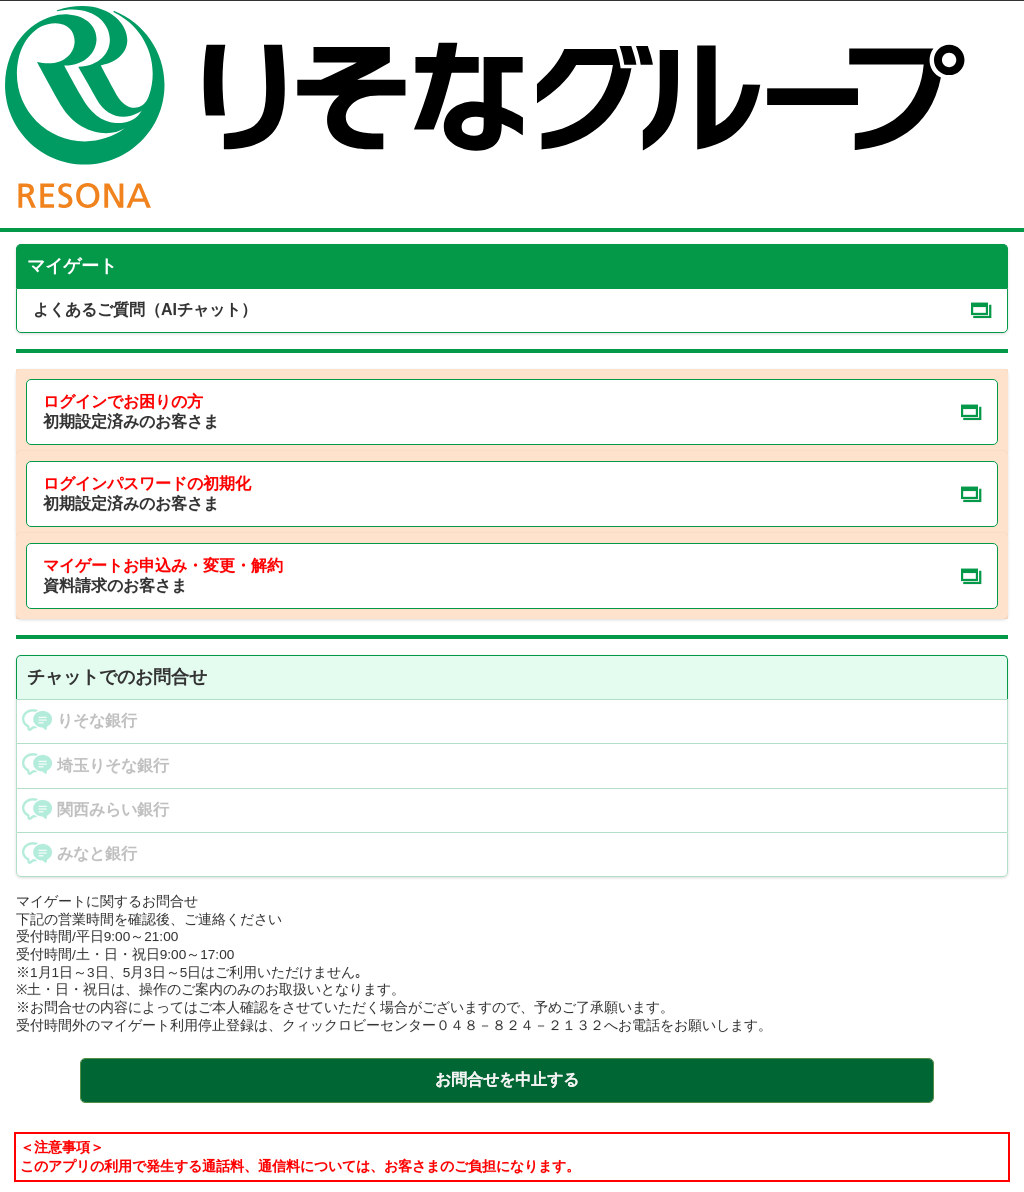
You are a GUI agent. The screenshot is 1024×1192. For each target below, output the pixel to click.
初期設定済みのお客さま (131, 412)
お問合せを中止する (507, 1079)
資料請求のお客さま (163, 576)
